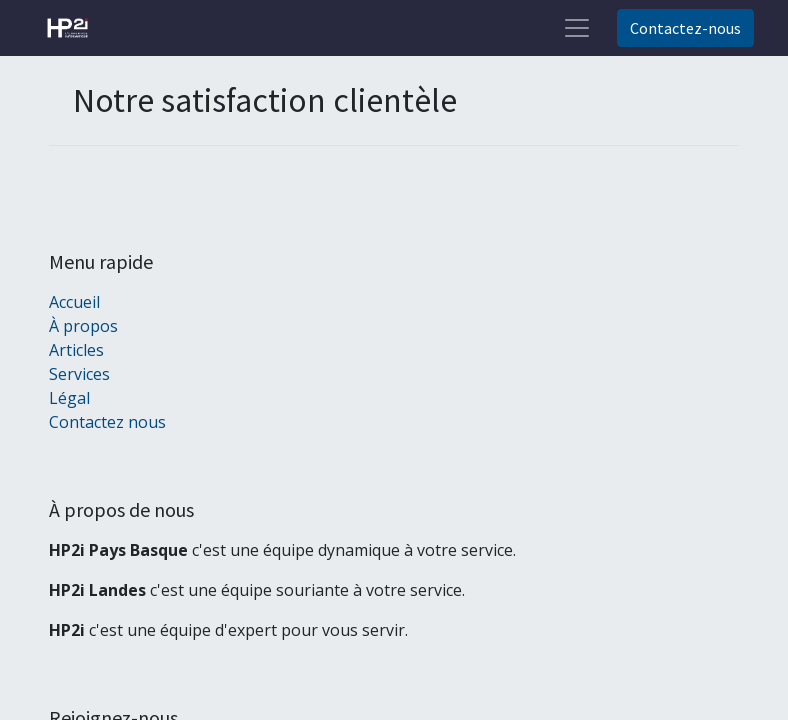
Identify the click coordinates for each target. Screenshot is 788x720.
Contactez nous (107, 422)
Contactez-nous (685, 28)
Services (79, 374)
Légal (69, 398)
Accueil (74, 302)
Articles (76, 350)
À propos (83, 326)
